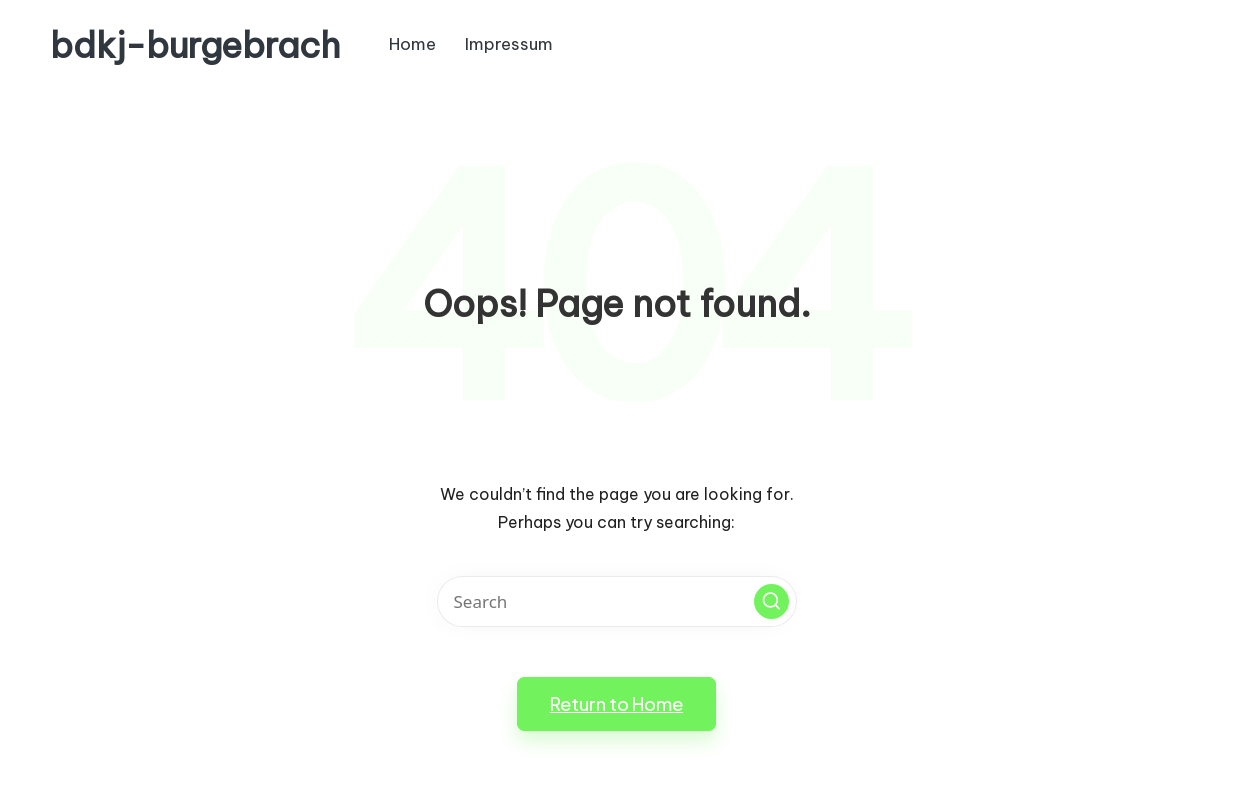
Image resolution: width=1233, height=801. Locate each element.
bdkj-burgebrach (195, 45)
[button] (771, 601)
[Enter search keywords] (617, 601)
